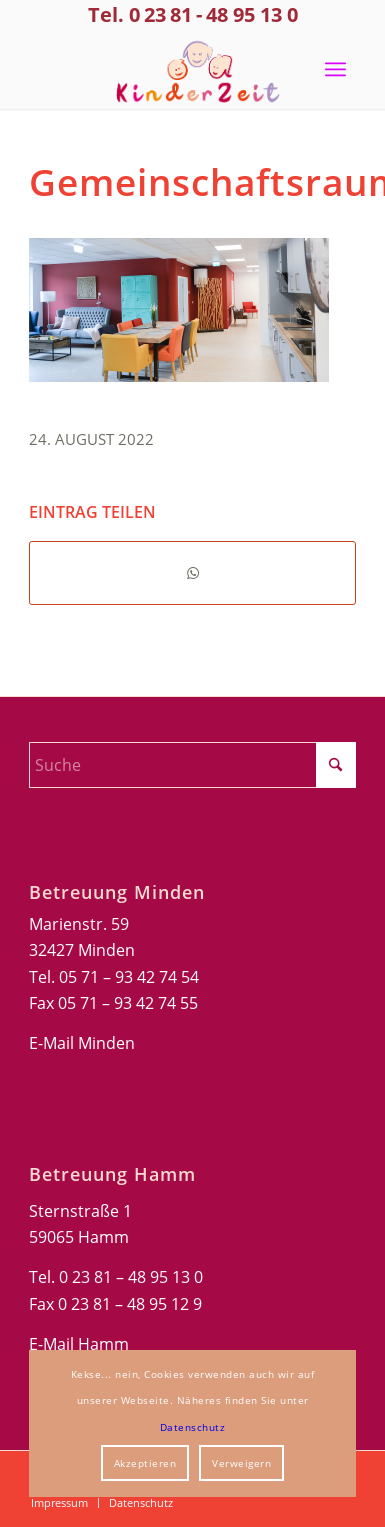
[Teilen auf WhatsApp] (192, 573)
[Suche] (192, 765)
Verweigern (241, 1463)
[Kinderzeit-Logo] (192, 69)
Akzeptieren (145, 1463)
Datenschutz (193, 1427)
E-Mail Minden (82, 1043)
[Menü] (335, 69)
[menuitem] (335, 69)
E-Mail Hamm (79, 1344)
